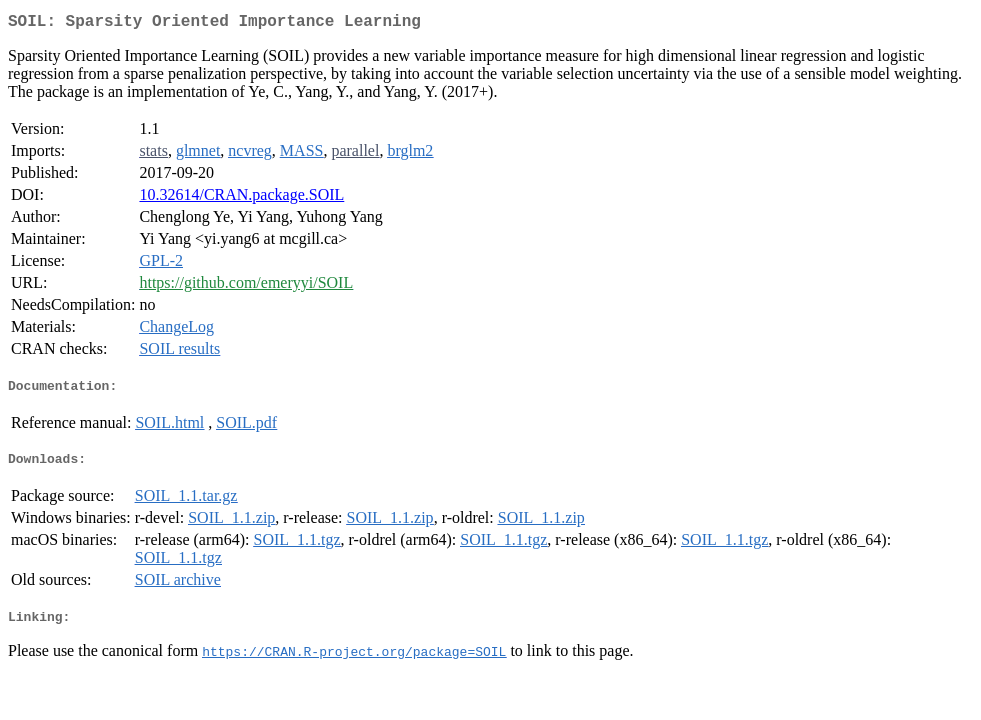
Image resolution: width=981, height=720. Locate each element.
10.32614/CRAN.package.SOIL (241, 198)
